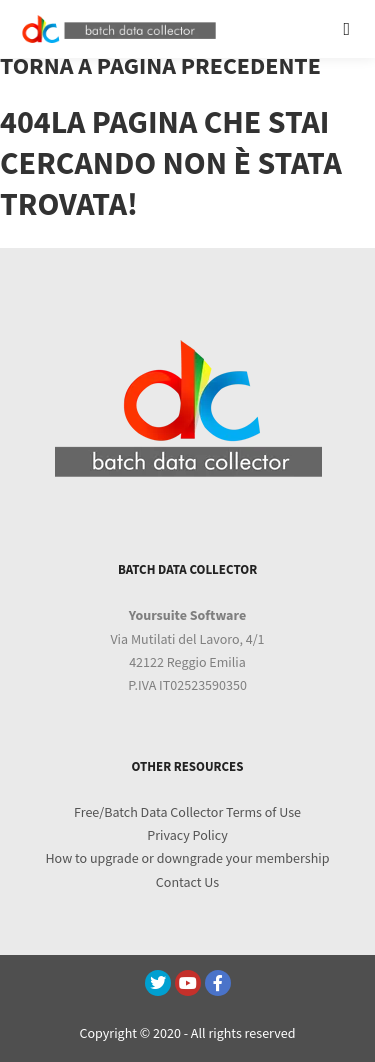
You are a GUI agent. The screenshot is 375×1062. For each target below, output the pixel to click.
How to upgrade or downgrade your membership (187, 859)
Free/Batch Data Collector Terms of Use (187, 813)
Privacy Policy (187, 836)
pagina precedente (209, 66)
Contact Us (187, 883)
